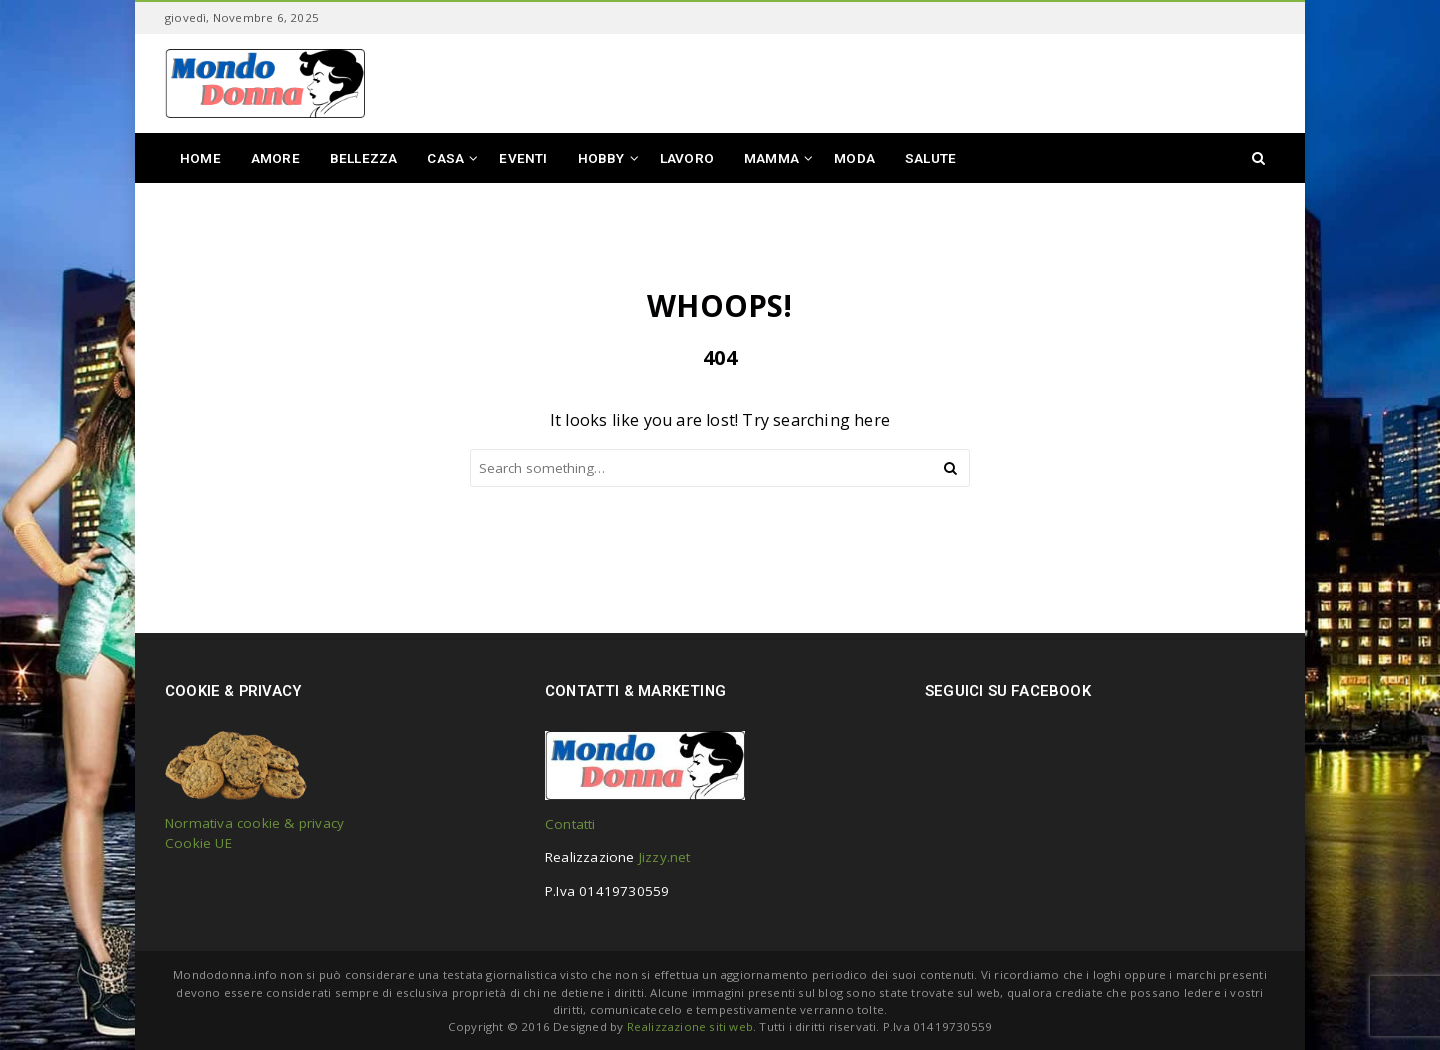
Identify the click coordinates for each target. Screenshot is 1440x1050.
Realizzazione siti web (690, 1026)
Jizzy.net (665, 857)
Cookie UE (198, 843)
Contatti (570, 824)
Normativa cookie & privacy (254, 823)
